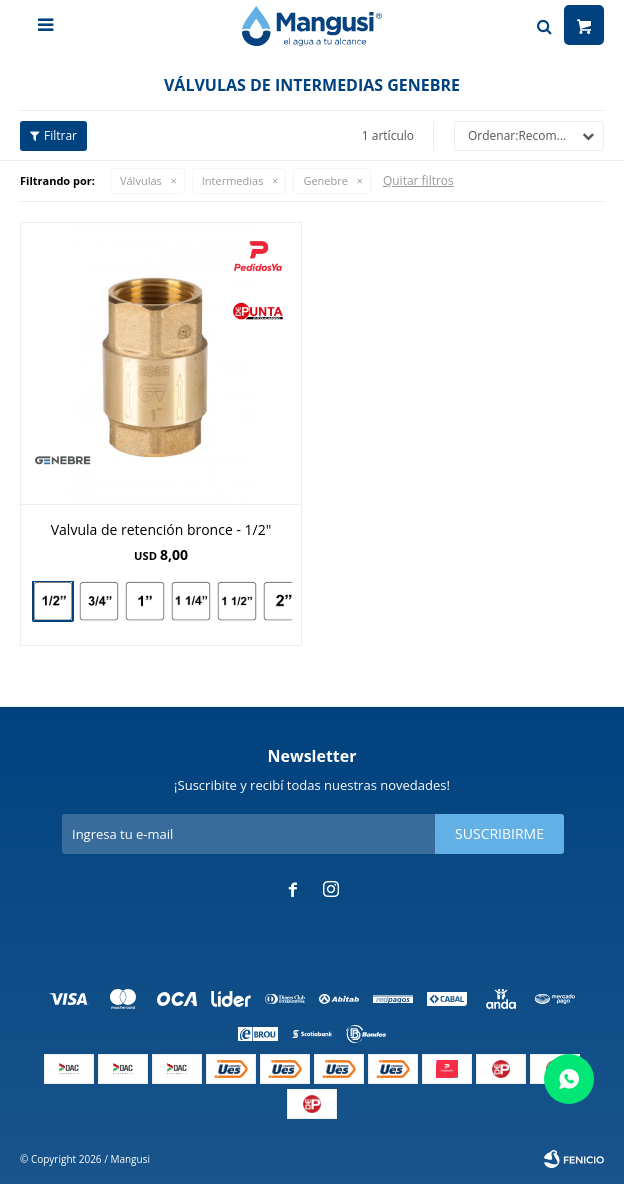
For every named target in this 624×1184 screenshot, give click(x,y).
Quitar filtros (418, 180)
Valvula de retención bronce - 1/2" (161, 529)
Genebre (325, 180)
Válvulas (141, 180)
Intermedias (233, 180)
